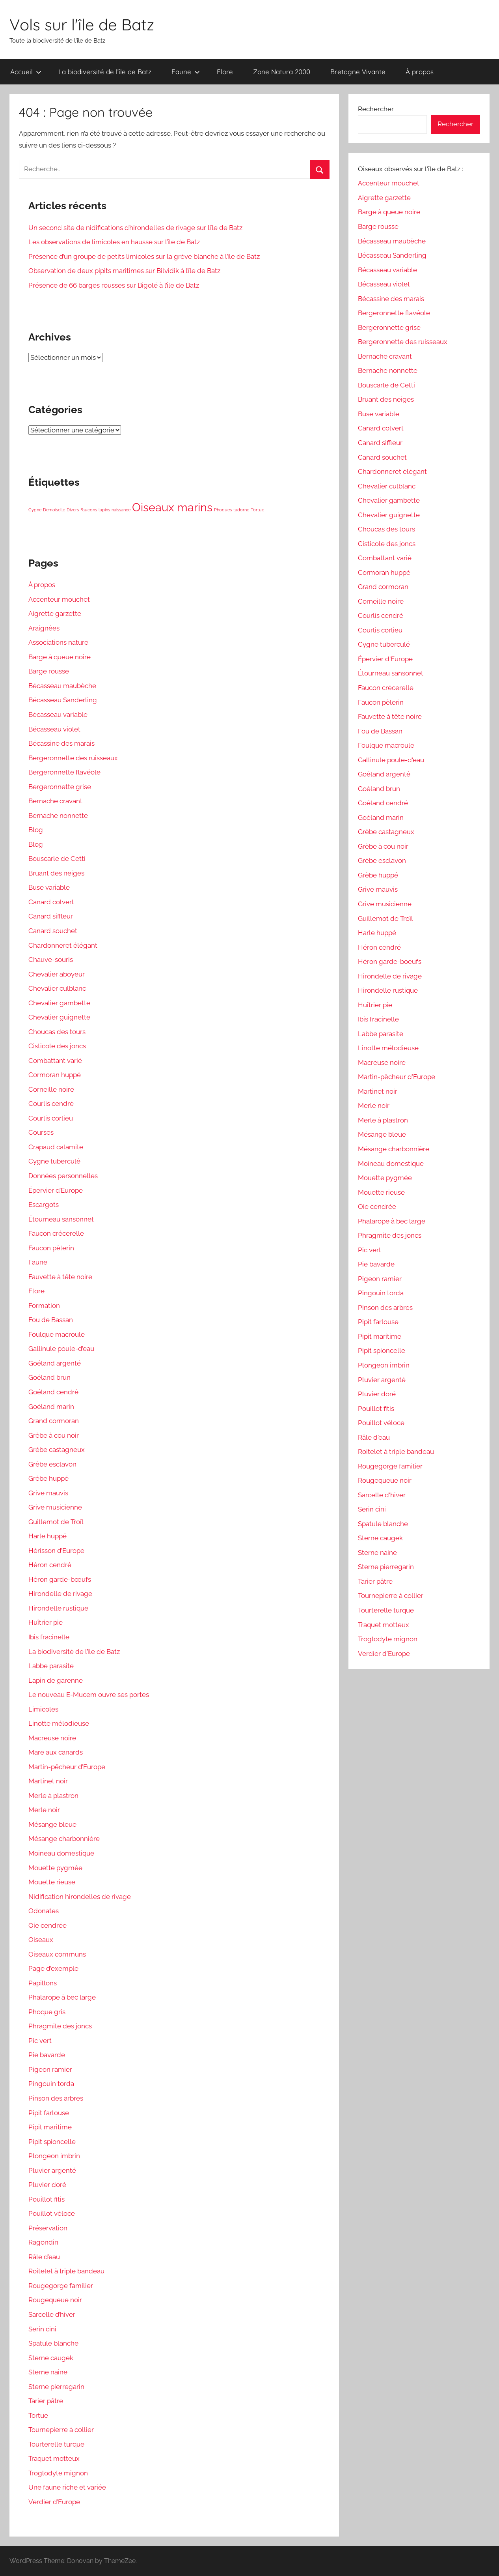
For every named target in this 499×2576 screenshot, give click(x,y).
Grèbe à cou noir (53, 1435)
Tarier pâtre (45, 2401)
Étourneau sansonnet (61, 1219)
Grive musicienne (55, 1507)
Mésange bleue (52, 1824)
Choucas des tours (57, 1032)
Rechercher (376, 109)
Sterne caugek (50, 2358)
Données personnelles (63, 1176)
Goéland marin (51, 1407)
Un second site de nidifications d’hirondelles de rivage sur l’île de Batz (135, 228)
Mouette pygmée (55, 1868)
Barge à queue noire (59, 657)
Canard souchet (52, 931)
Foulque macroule (56, 1334)
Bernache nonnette (58, 815)
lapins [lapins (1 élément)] (104, 509)
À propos (420, 71)
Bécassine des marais (61, 743)
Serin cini (42, 2329)
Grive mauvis (48, 1493)
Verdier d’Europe (54, 2502)
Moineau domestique (61, 1853)
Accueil (25, 71)
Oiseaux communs (57, 1954)
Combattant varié (55, 1060)
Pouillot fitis (46, 2199)
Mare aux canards (55, 1752)
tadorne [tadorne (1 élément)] (241, 509)
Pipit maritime (50, 2127)
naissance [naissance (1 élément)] (121, 509)
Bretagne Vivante (357, 71)
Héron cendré (49, 1565)
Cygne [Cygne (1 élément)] (34, 509)
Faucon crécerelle (56, 1233)
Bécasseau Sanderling (62, 700)
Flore (225, 71)
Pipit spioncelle (52, 2142)
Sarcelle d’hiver (51, 2314)
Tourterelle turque (56, 2444)
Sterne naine (47, 2372)
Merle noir (44, 1810)
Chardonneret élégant (62, 945)
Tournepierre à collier (61, 2430)
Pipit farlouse (48, 2113)
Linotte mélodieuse (58, 1723)
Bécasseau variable (58, 714)
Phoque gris (46, 2012)
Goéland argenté (54, 1363)
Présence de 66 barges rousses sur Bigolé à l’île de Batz (113, 285)
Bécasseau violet (54, 729)
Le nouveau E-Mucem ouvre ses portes (88, 1695)
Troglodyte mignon (58, 2473)
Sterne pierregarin (56, 2387)
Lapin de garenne (55, 1680)
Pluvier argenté (52, 2170)
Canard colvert (51, 902)
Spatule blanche (53, 2343)
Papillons (42, 1983)
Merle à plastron (53, 1796)
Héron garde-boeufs (389, 961)
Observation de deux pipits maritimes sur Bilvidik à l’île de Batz (124, 271)
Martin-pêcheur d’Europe (66, 1767)
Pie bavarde (46, 2055)
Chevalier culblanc (57, 988)
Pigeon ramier (50, 2069)
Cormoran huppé (54, 1075)
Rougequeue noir (55, 2300)
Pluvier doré (47, 2185)
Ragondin (43, 2242)
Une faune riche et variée (67, 2487)
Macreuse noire (52, 1738)
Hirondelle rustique (58, 1608)
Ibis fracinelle (48, 1637)
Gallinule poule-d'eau (391, 760)
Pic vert (40, 2041)
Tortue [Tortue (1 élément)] (257, 509)
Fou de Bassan (50, 1320)
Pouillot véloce (51, 2213)
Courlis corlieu (50, 1118)
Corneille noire (51, 1089)
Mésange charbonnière (64, 1839)
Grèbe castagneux (56, 1450)
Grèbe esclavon (52, 1464)
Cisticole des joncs (57, 1046)
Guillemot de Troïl (56, 1522)
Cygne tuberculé (54, 1161)
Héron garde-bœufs (59, 1579)
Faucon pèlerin (51, 1248)
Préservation (47, 2228)
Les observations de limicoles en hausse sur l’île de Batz (114, 242)
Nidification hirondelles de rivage (79, 1897)
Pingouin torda (51, 2084)
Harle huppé (47, 1536)
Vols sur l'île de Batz (81, 24)
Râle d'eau (374, 1437)
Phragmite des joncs (60, 2026)
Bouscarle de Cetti (57, 858)
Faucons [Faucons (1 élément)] (88, 509)
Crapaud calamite (55, 1147)
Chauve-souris (50, 959)
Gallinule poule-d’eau (61, 1349)
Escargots (43, 1204)
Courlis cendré (51, 1103)
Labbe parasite (51, 1666)
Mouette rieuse (51, 1882)
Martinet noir (48, 1781)
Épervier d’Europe (55, 1190)
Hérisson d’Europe (56, 1551)
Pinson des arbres (55, 2098)
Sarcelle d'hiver (382, 1495)
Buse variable (49, 887)
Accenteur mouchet (59, 599)
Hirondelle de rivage (60, 1594)
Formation (44, 1306)
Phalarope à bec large (62, 1997)
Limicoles (43, 1709)
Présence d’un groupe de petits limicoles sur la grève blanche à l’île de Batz (144, 256)
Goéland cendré (53, 1392)
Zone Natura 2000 (281, 71)
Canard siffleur (50, 916)
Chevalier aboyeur (56, 974)
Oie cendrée (47, 1925)
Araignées (44, 628)
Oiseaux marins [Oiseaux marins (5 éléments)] (172, 507)
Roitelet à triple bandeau (66, 2271)
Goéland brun (49, 1377)
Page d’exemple (53, 1968)
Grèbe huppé (48, 1478)
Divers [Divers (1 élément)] (73, 509)
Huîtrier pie (45, 1622)
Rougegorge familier (60, 2286)
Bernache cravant (55, 801)
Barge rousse (48, 671)
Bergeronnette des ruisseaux (73, 758)
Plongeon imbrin (54, 2156)
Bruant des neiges (56, 873)
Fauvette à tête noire (60, 1277)
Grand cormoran (53, 1421)
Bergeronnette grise (59, 787)
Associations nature (58, 642)
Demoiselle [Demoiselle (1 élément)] (54, 509)
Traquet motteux (54, 2458)
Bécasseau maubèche (62, 686)
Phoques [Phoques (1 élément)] (223, 509)
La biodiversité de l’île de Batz (104, 71)
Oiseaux (40, 1940)
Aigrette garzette (54, 613)
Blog (35, 830)
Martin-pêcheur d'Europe (396, 1077)
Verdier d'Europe (384, 1653)
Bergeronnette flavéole (64, 772)
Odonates (43, 1911)
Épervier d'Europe (385, 659)
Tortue (38, 2415)
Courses (41, 1132)
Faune (185, 71)
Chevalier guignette (59, 1017)
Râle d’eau (44, 2257)
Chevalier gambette (59, 1003)
